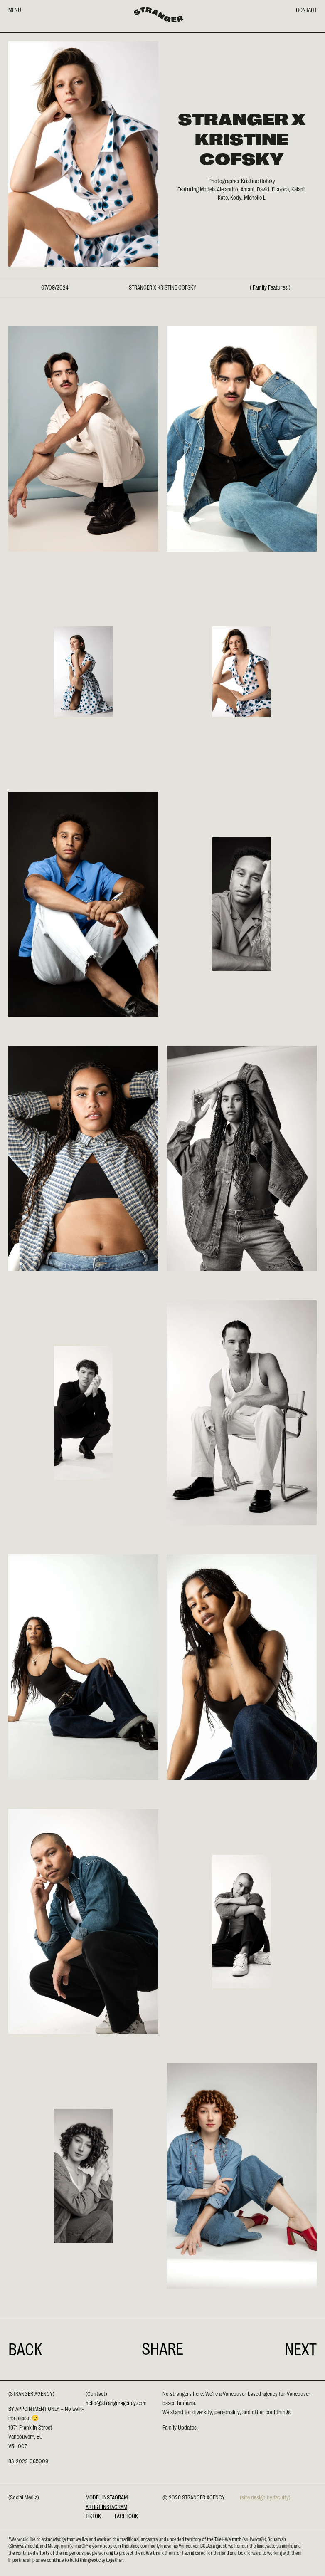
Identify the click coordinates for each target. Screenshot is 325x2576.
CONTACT (306, 9)
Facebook (126, 2515)
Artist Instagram (106, 2506)
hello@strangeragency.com (116, 2402)
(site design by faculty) (265, 2497)
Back (25, 2348)
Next (301, 2348)
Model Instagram (107, 2497)
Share (162, 2347)
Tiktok (93, 2515)
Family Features (270, 287)
